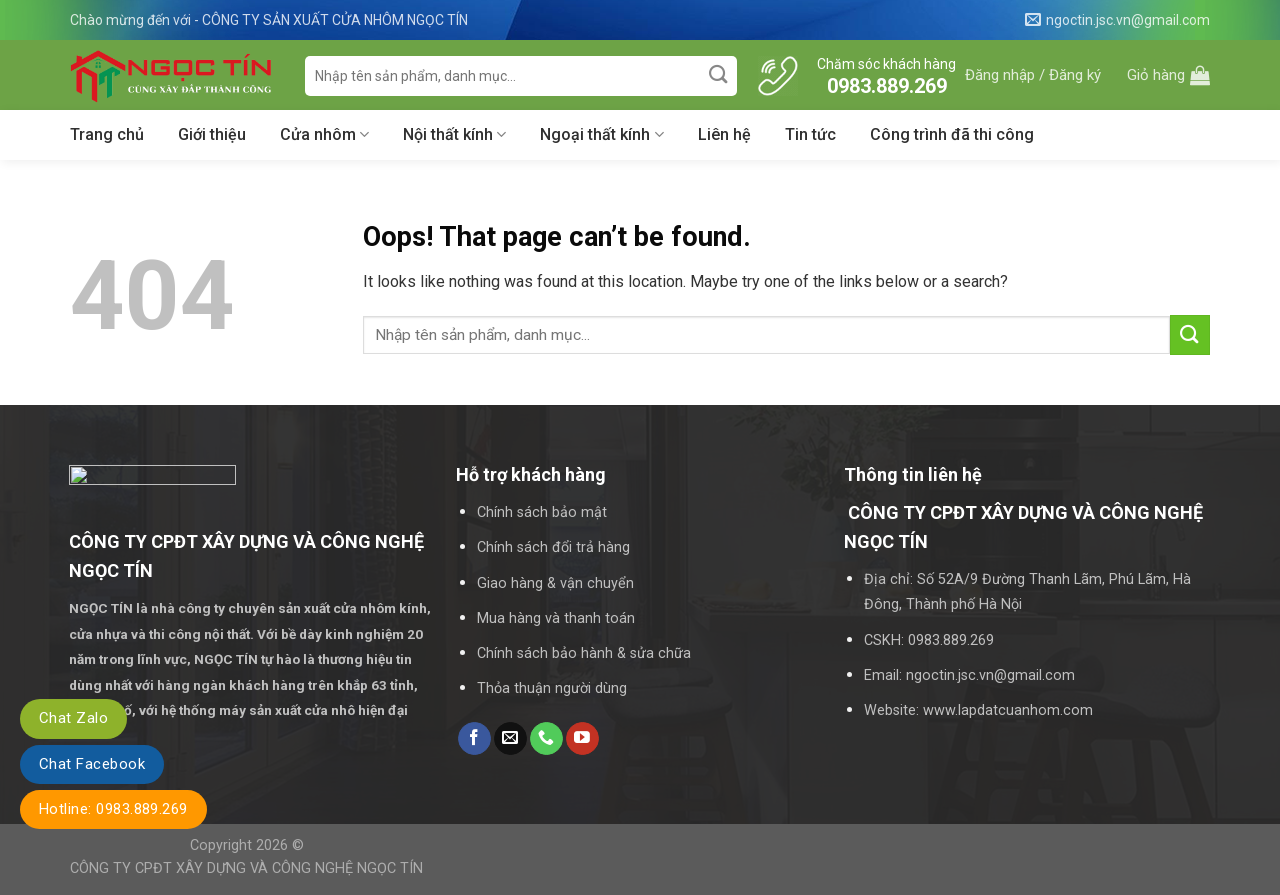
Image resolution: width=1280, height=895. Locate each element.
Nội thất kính (454, 135)
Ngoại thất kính (601, 135)
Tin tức (810, 134)
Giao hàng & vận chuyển (555, 583)
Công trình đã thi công (952, 134)
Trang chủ (107, 134)
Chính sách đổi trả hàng (553, 547)
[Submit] (719, 75)
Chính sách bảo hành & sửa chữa (584, 653)
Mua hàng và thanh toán (556, 618)
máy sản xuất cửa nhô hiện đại (315, 710)
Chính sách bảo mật (542, 512)
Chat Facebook (92, 764)
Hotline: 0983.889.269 (113, 809)
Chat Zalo (73, 718)
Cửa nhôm (324, 135)
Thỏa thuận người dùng (552, 688)
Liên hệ (724, 134)
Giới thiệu (212, 134)
